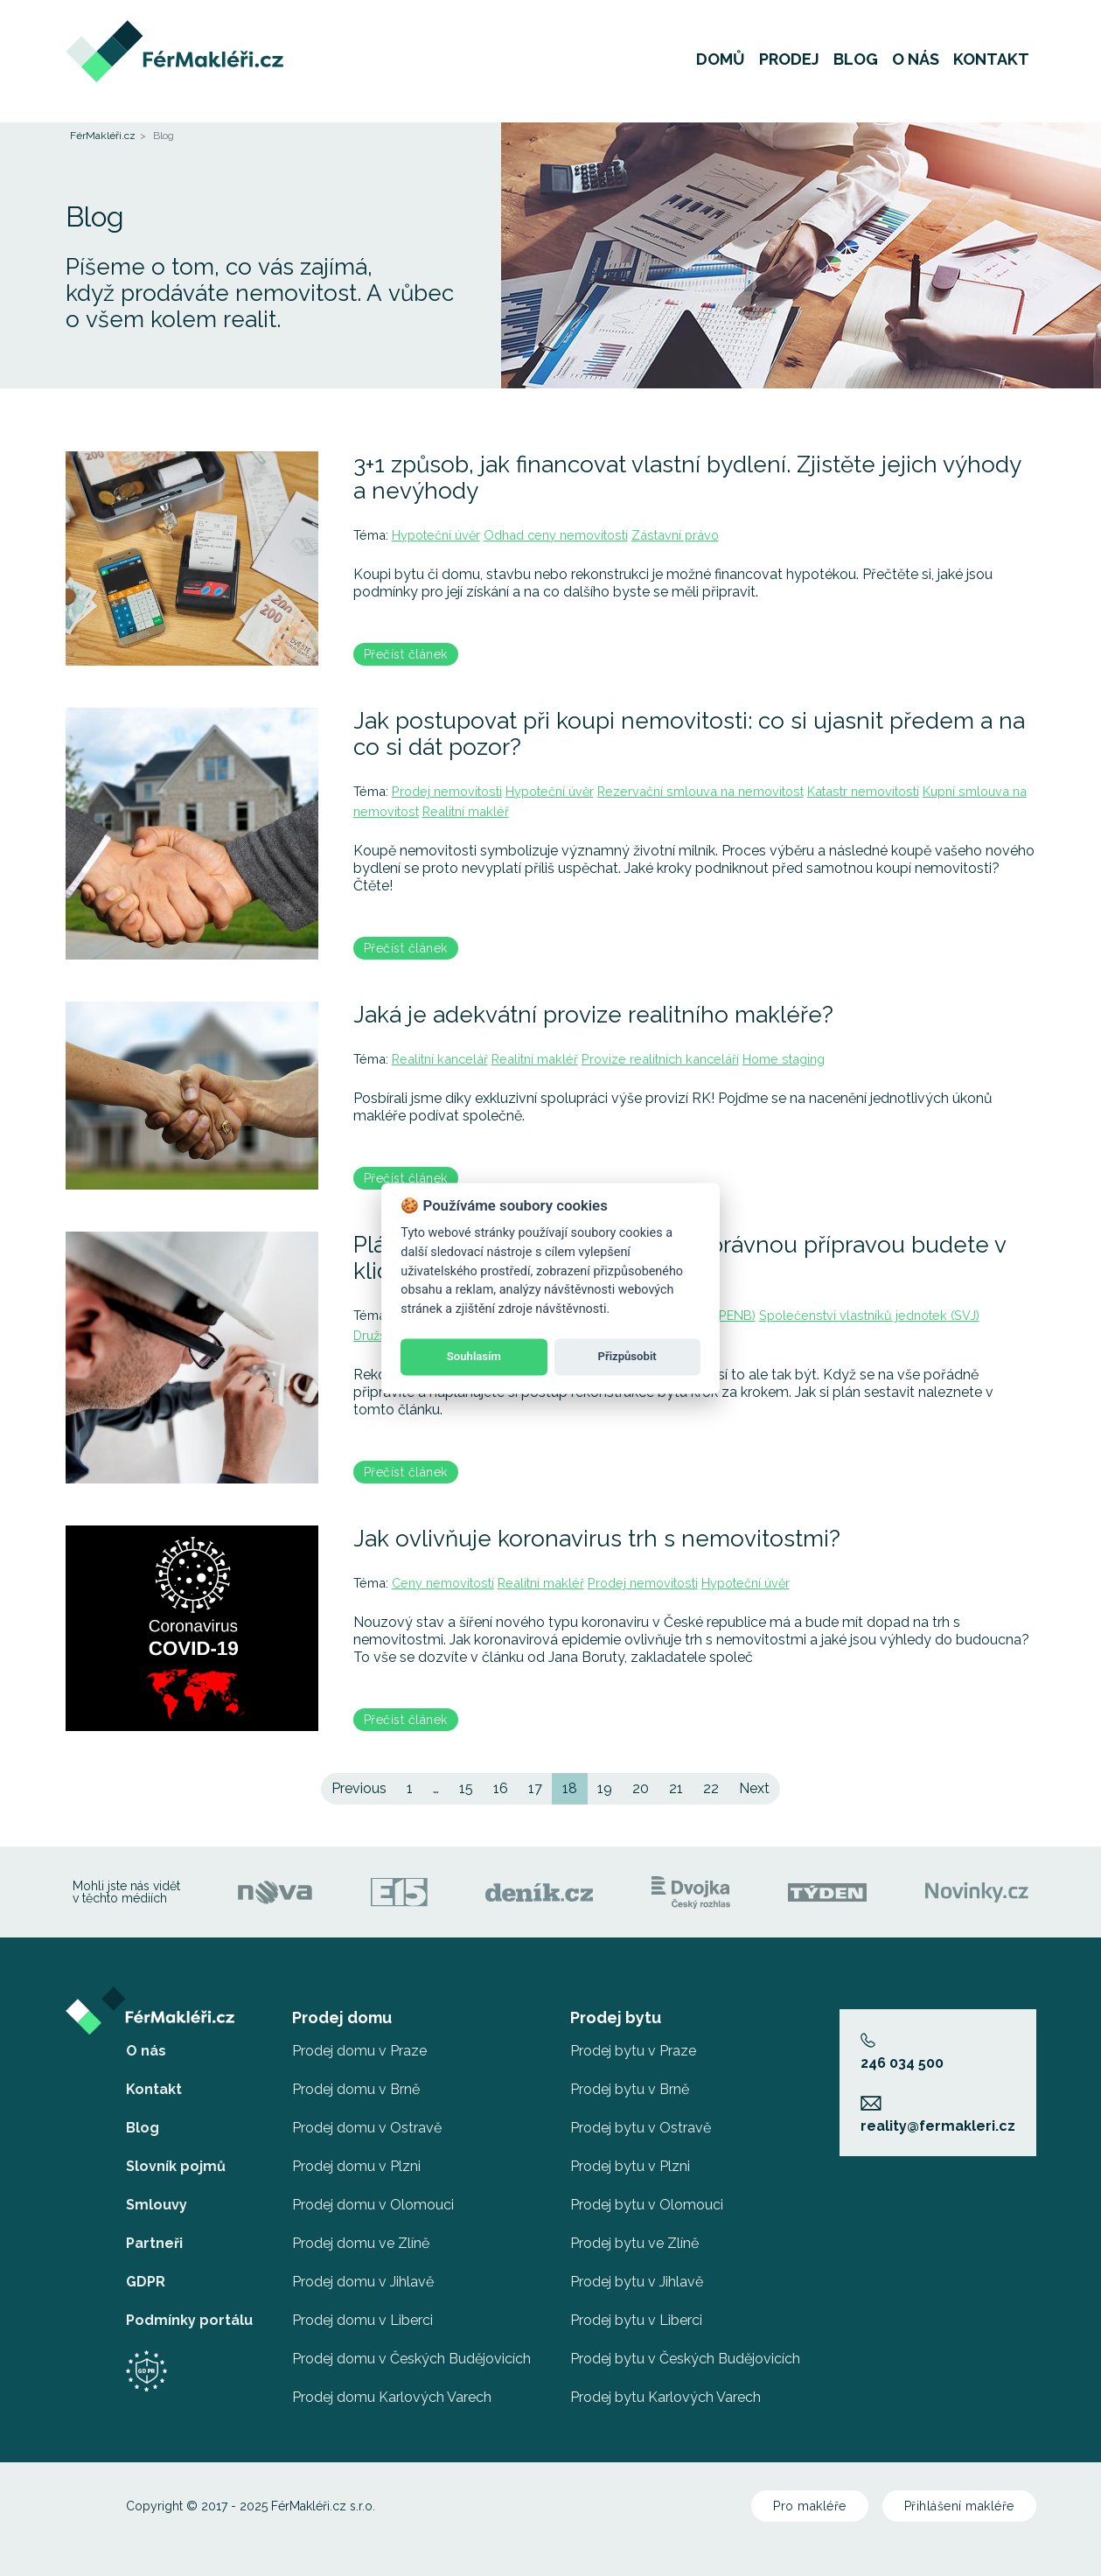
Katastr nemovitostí (863, 791)
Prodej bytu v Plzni (630, 2166)
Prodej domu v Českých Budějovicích (411, 2358)
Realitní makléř (465, 811)
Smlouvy (156, 2204)
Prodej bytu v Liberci (636, 2320)
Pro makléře (810, 2506)
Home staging (783, 1058)
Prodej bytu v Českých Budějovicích (685, 2358)
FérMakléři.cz (103, 135)
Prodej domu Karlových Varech (391, 2397)
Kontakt (991, 64)
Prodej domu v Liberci (362, 2320)
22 (711, 1788)
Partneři (154, 2243)
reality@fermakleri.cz (938, 2115)
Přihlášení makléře (959, 2506)
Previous (359, 1788)
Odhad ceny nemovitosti (556, 534)
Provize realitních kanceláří (660, 1058)
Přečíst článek (406, 654)
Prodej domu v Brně (356, 2089)
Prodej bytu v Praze (633, 2050)
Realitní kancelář (440, 1058)
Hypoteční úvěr (436, 534)
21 (676, 1788)
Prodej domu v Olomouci (373, 2204)
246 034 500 (902, 2052)
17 (535, 1788)
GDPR (145, 2281)
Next (754, 1788)
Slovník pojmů (176, 2166)
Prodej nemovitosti (447, 791)
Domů (720, 64)
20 (640, 1788)
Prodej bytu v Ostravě (640, 2127)
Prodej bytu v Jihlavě (636, 2281)
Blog (855, 64)
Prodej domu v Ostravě (367, 2127)
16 (500, 1788)
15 (466, 1788)
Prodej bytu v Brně (629, 2089)
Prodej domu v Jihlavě (363, 2281)
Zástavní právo (675, 534)
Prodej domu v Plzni (356, 2166)
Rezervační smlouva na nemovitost (700, 791)
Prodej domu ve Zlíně (360, 2243)
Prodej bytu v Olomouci (646, 2204)
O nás (915, 64)
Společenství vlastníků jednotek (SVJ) (869, 1315)
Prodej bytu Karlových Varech (665, 2397)
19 (604, 1788)
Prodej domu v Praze (359, 2050)
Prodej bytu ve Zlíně (634, 2243)
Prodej (789, 64)
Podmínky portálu (189, 2320)
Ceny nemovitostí (443, 1582)
